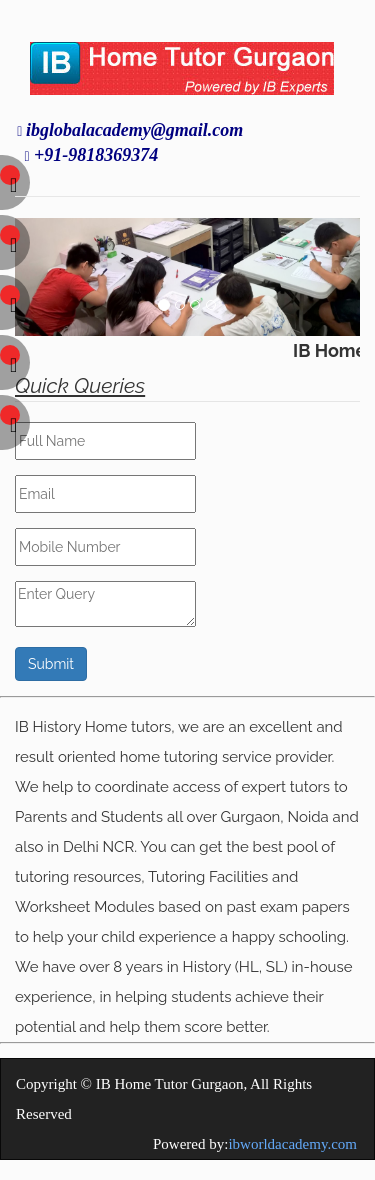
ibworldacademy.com (292, 1144)
